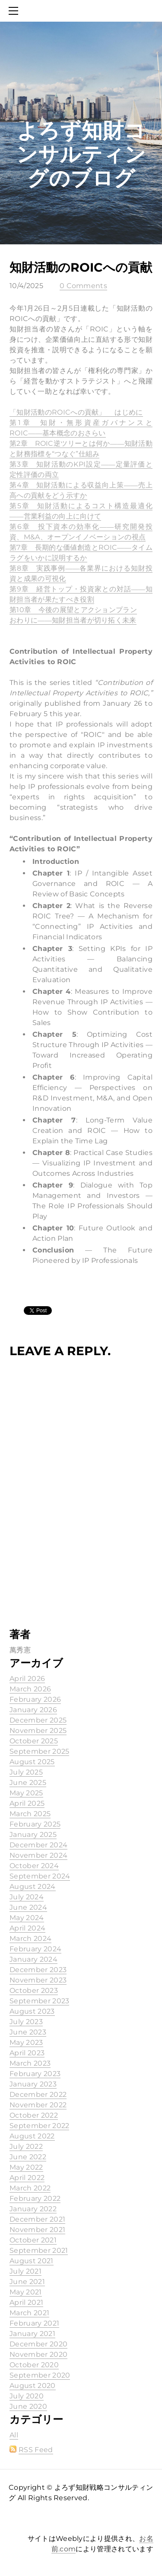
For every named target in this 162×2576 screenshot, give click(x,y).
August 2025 (32, 1762)
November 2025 (38, 1730)
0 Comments (83, 286)
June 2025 (28, 1782)
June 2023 (28, 2032)
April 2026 (27, 1678)
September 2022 (39, 2126)
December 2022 (38, 2094)
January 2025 (33, 1834)
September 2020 (40, 2375)
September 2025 (39, 1751)
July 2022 (26, 2146)
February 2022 (35, 2198)
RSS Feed (36, 2450)
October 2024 (34, 1866)
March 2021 (29, 2313)
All (14, 2435)
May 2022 (26, 2167)
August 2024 (33, 1886)
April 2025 (27, 1803)
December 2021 (37, 2219)
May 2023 (26, 2042)
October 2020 (34, 2365)
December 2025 (38, 1720)
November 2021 (37, 2230)
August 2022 (32, 2136)
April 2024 (27, 1928)
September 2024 (40, 1876)
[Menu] (15, 10)
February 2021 (34, 2323)
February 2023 (35, 2074)
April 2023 (27, 2053)
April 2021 (26, 2302)
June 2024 (28, 1907)
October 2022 (34, 2115)
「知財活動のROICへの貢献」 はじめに (76, 412)
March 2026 (30, 1689)
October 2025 (34, 1741)
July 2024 (27, 1897)
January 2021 (32, 2333)
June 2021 (27, 2282)
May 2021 (26, 2292)
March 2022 (30, 2188)
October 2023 (34, 1990)
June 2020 (28, 2406)
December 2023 (38, 1970)
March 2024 (30, 1938)
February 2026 (35, 1699)
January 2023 (33, 2084)
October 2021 (33, 2240)
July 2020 (27, 2396)
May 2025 (26, 1793)
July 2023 (26, 2022)
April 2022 (27, 2178)
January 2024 (33, 1959)
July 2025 (26, 1772)
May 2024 (27, 1918)
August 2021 (32, 2261)
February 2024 (35, 1949)
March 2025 (30, 1814)
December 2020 (38, 2344)
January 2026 (33, 1710)
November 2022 (38, 2105)
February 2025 (35, 1824)
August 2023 (32, 2011)
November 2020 (38, 2354)
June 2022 (28, 2157)
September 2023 (39, 2001)
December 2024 (38, 1845)
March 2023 (30, 2063)
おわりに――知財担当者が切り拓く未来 (73, 620)
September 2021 (39, 2250)
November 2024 (38, 1855)
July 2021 (25, 2271)
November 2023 (38, 1980)
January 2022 (33, 2209)
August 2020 (33, 2385)
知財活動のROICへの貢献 (81, 267)
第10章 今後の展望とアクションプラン (73, 610)
